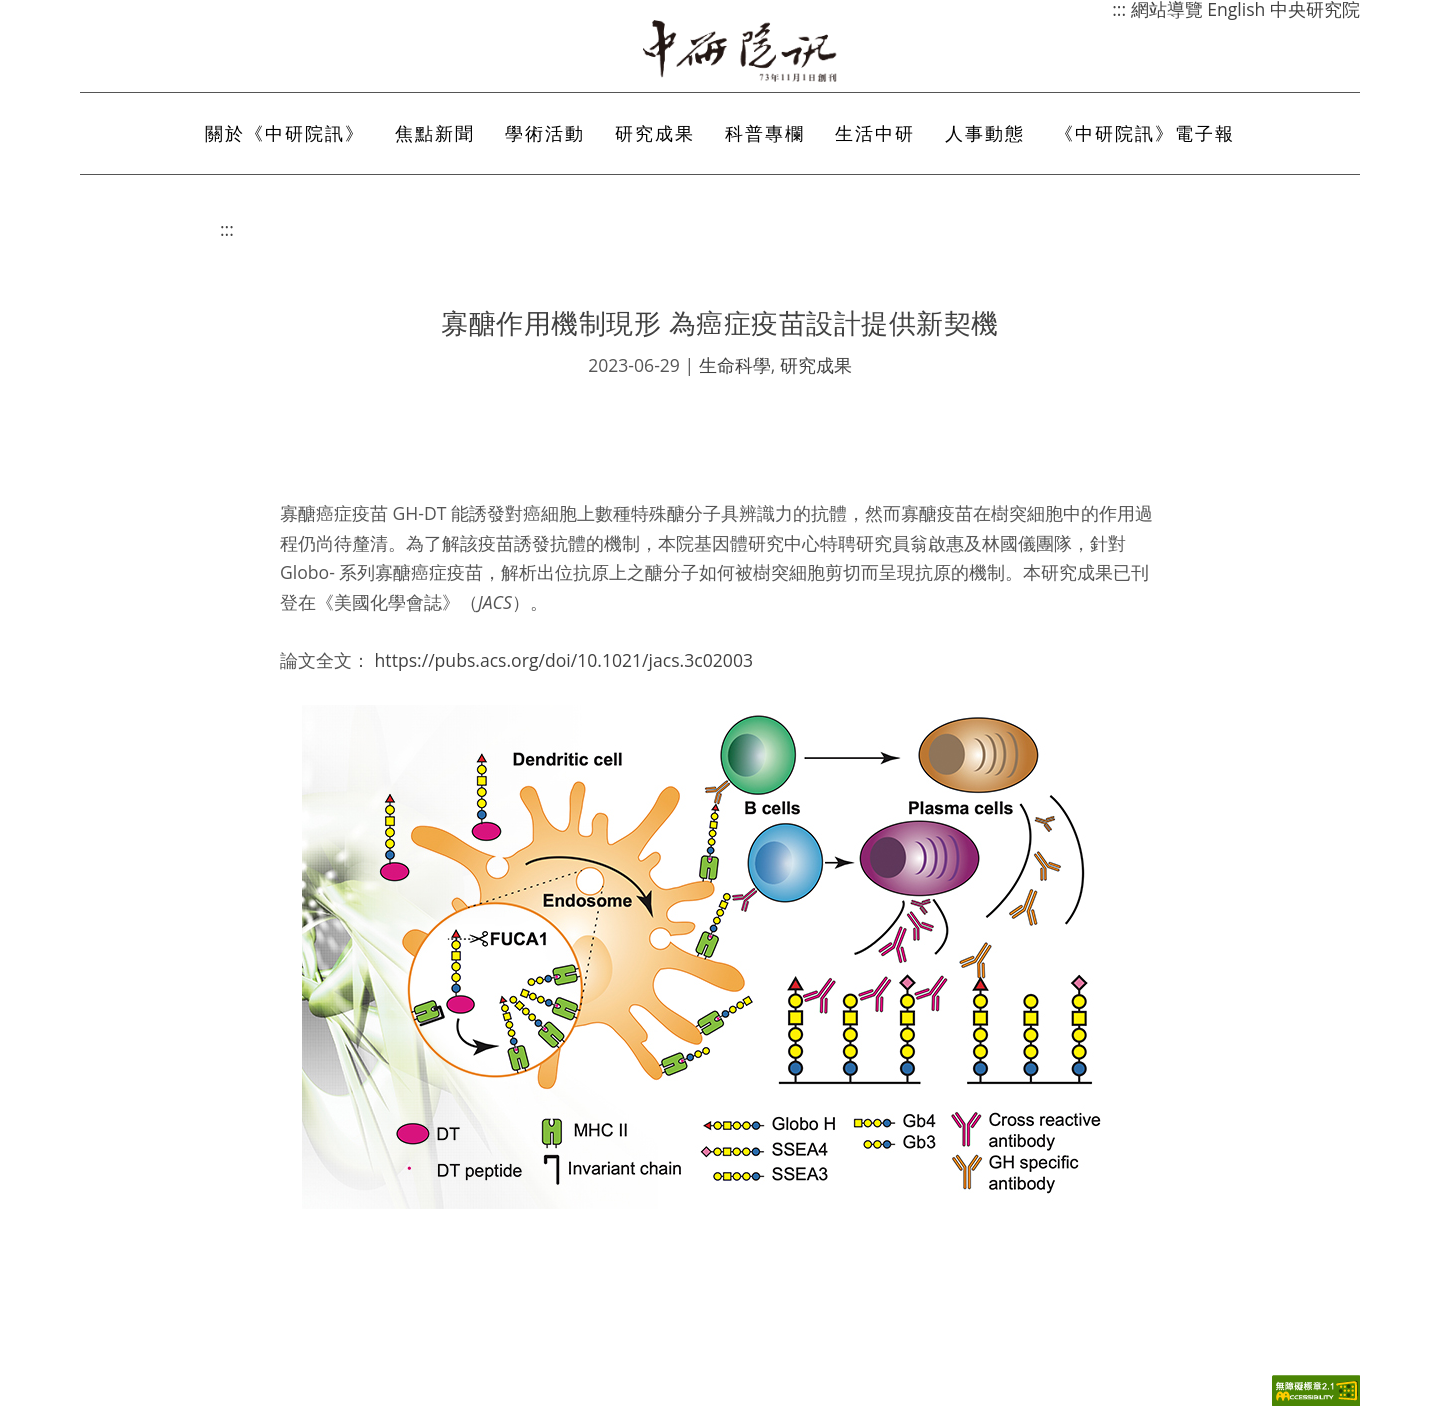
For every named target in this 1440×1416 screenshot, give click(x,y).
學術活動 (545, 133)
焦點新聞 (435, 133)
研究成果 (655, 133)
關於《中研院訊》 (285, 133)
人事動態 (985, 133)
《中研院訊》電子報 (1145, 133)
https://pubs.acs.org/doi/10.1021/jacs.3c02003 (564, 660)
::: (227, 229)
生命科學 (735, 365)
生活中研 (875, 133)
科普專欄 (765, 133)
